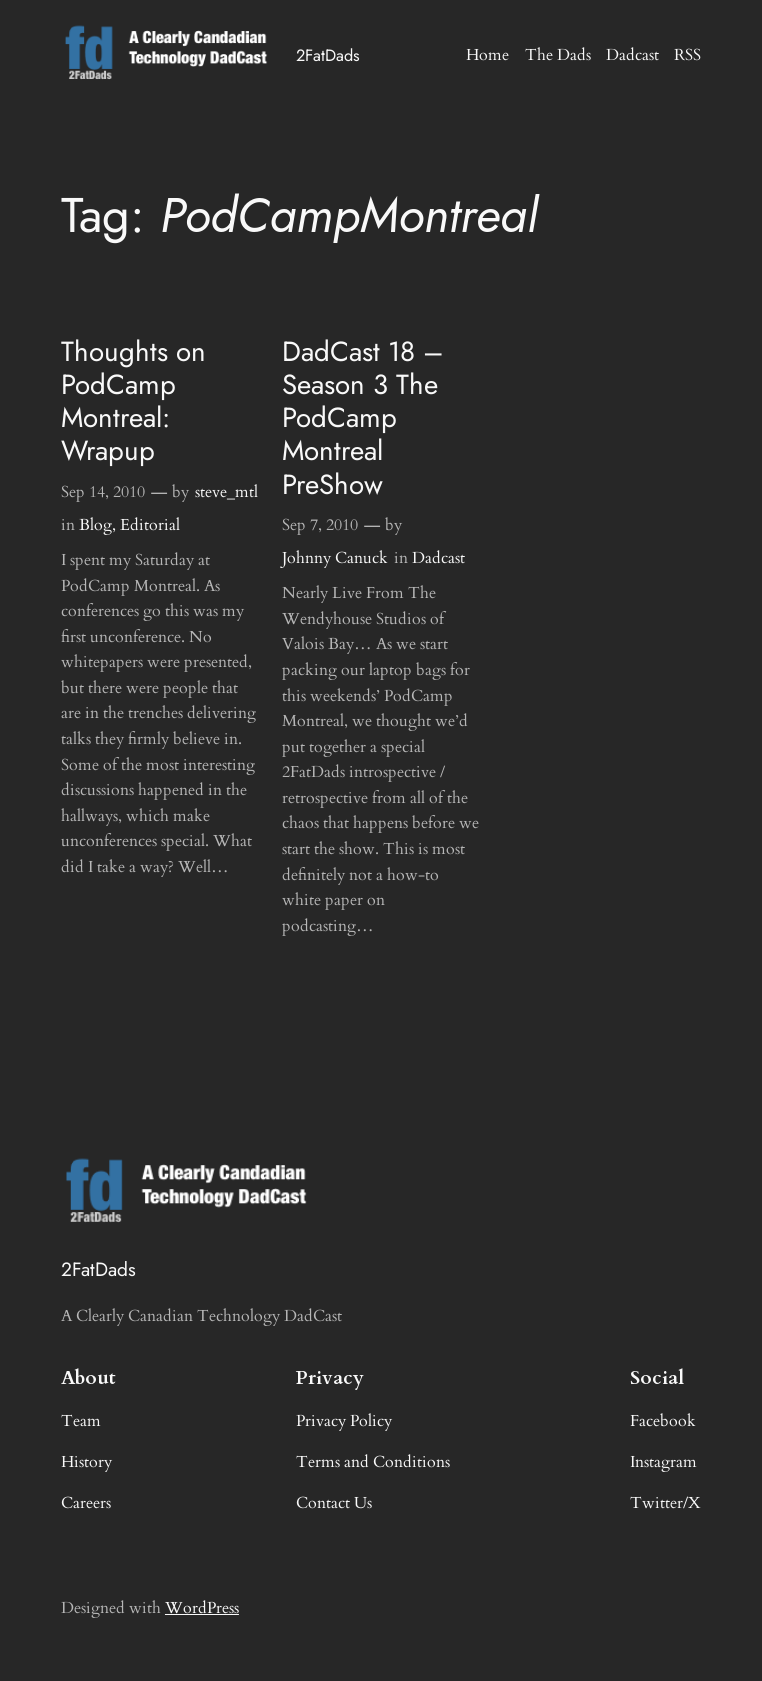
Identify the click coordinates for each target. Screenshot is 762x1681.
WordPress (202, 1608)
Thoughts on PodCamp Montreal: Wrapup (133, 401)
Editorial (150, 525)
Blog (95, 525)
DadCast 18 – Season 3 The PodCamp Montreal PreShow (362, 418)
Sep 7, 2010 (320, 525)
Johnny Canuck (335, 558)
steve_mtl (226, 492)
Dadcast (438, 558)
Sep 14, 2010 (103, 492)
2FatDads (328, 55)
